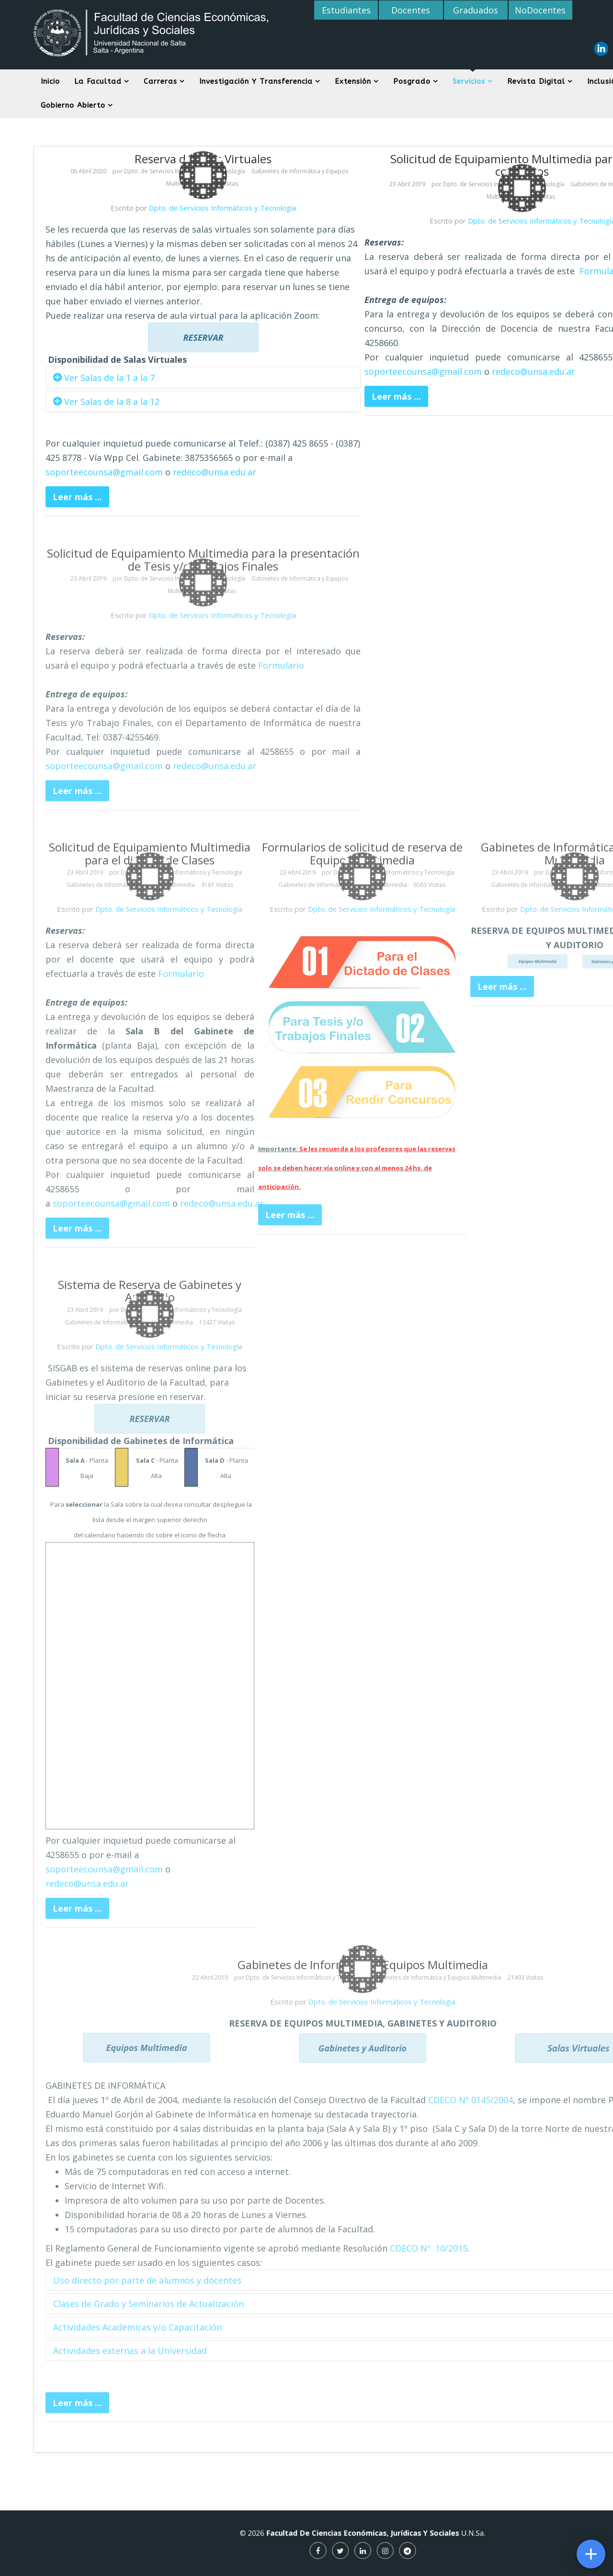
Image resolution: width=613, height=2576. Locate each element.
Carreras (160, 81)
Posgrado (412, 81)
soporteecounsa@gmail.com (104, 472)
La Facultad (98, 81)
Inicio (50, 81)
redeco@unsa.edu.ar (214, 472)
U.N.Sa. (402, 2539)
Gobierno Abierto (73, 105)
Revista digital (536, 81)
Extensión (353, 81)
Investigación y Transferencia (256, 81)
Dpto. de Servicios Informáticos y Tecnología (222, 208)
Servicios (469, 81)
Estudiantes (346, 10)
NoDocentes (540, 10)
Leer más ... (77, 497)
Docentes (410, 10)
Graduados (475, 10)
